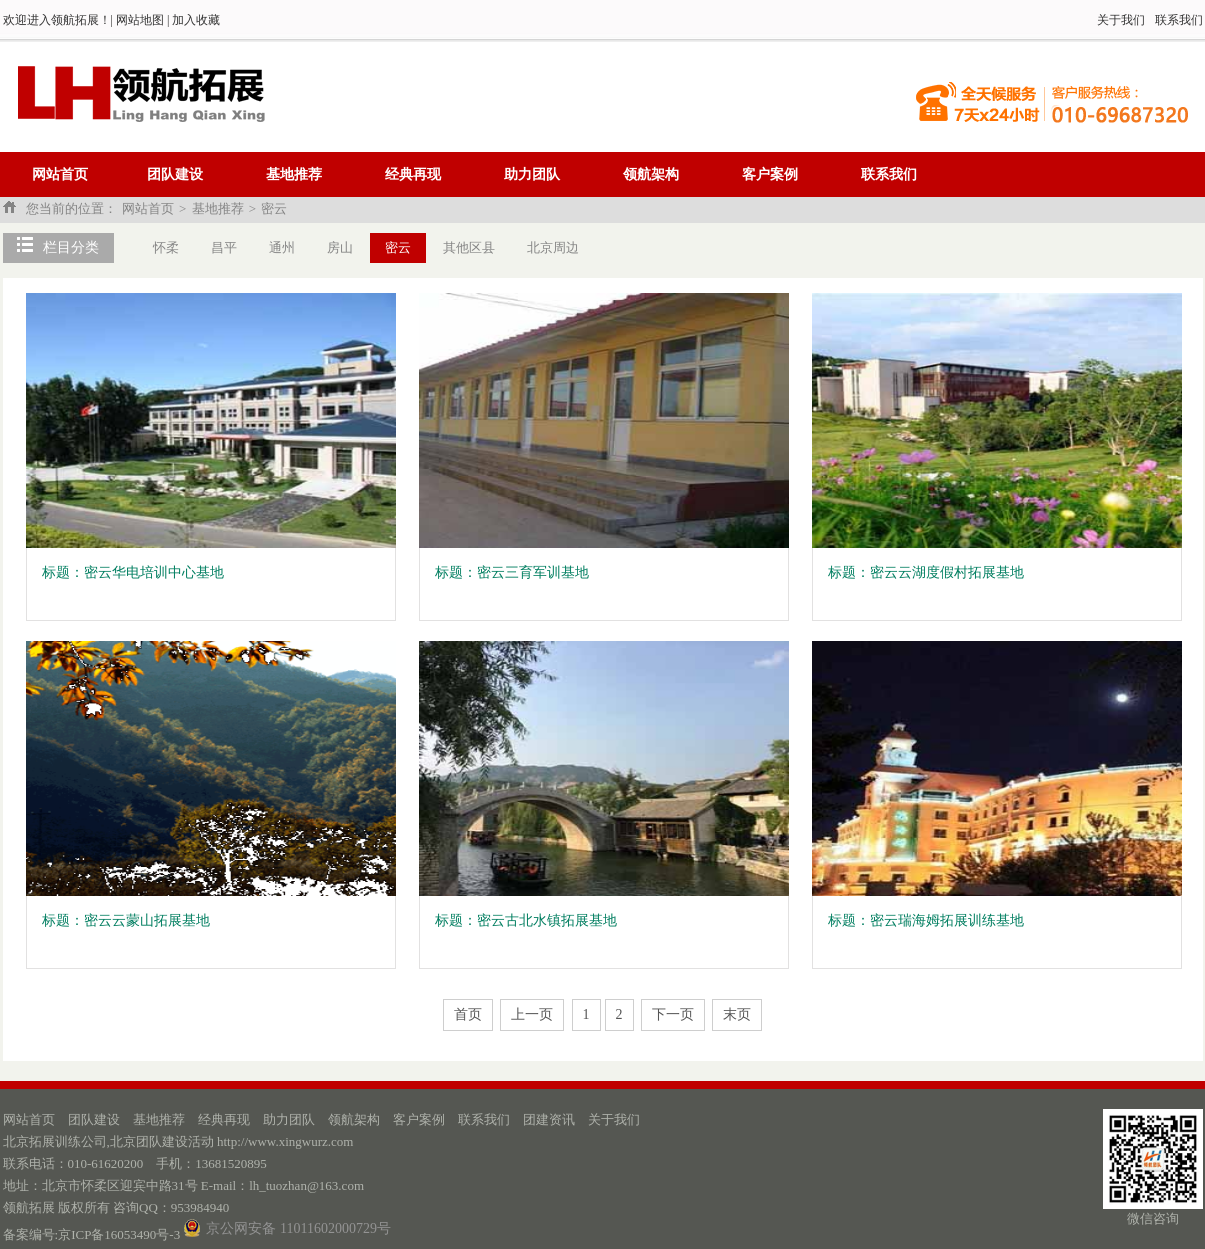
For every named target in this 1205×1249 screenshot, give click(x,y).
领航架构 (651, 174)
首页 (468, 1014)
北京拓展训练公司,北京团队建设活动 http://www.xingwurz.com (178, 1141)
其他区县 (469, 247)
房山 (340, 247)
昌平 (224, 247)
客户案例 (770, 174)
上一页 (532, 1014)
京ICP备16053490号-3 (119, 1234)
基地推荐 (294, 174)
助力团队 (532, 174)
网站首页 (60, 174)
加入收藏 (196, 20)
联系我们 (1179, 20)
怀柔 (166, 247)
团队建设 (175, 174)
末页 (737, 1014)
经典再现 (413, 174)
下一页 (673, 1014)
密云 (274, 208)
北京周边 (553, 247)
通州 (282, 247)
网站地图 (140, 20)
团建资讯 (549, 1119)
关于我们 (1121, 20)
